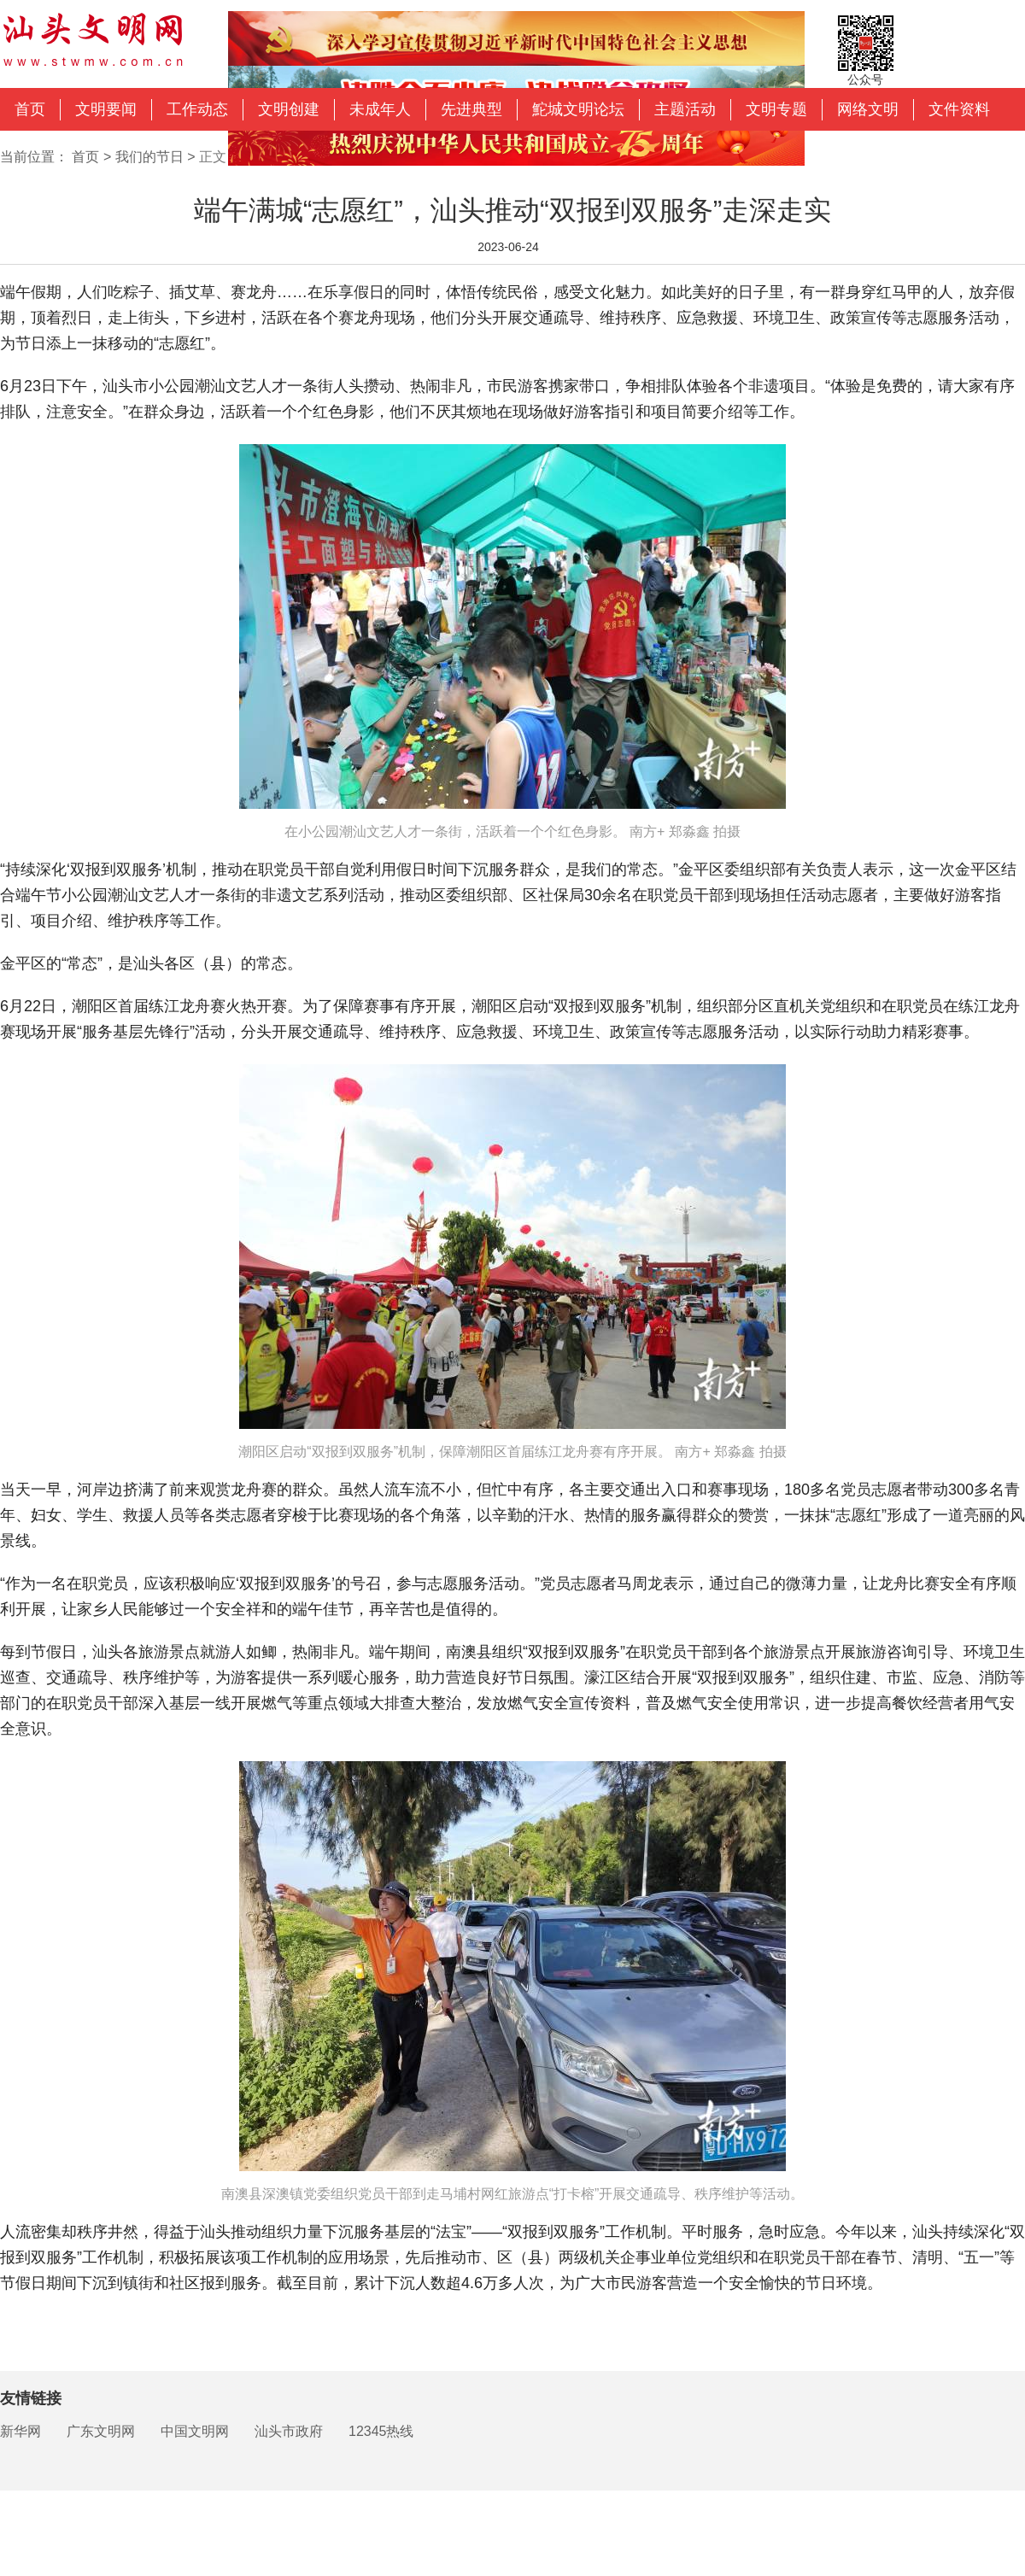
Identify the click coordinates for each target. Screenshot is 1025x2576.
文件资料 (959, 109)
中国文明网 (195, 2431)
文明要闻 (106, 109)
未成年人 (380, 109)
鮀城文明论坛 (578, 109)
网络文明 (868, 109)
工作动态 (197, 109)
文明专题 (776, 109)
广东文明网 (101, 2431)
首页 (30, 109)
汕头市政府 (289, 2431)
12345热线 (381, 2431)
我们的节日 (149, 156)
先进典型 (471, 109)
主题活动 (685, 109)
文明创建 (288, 109)
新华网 (20, 2431)
